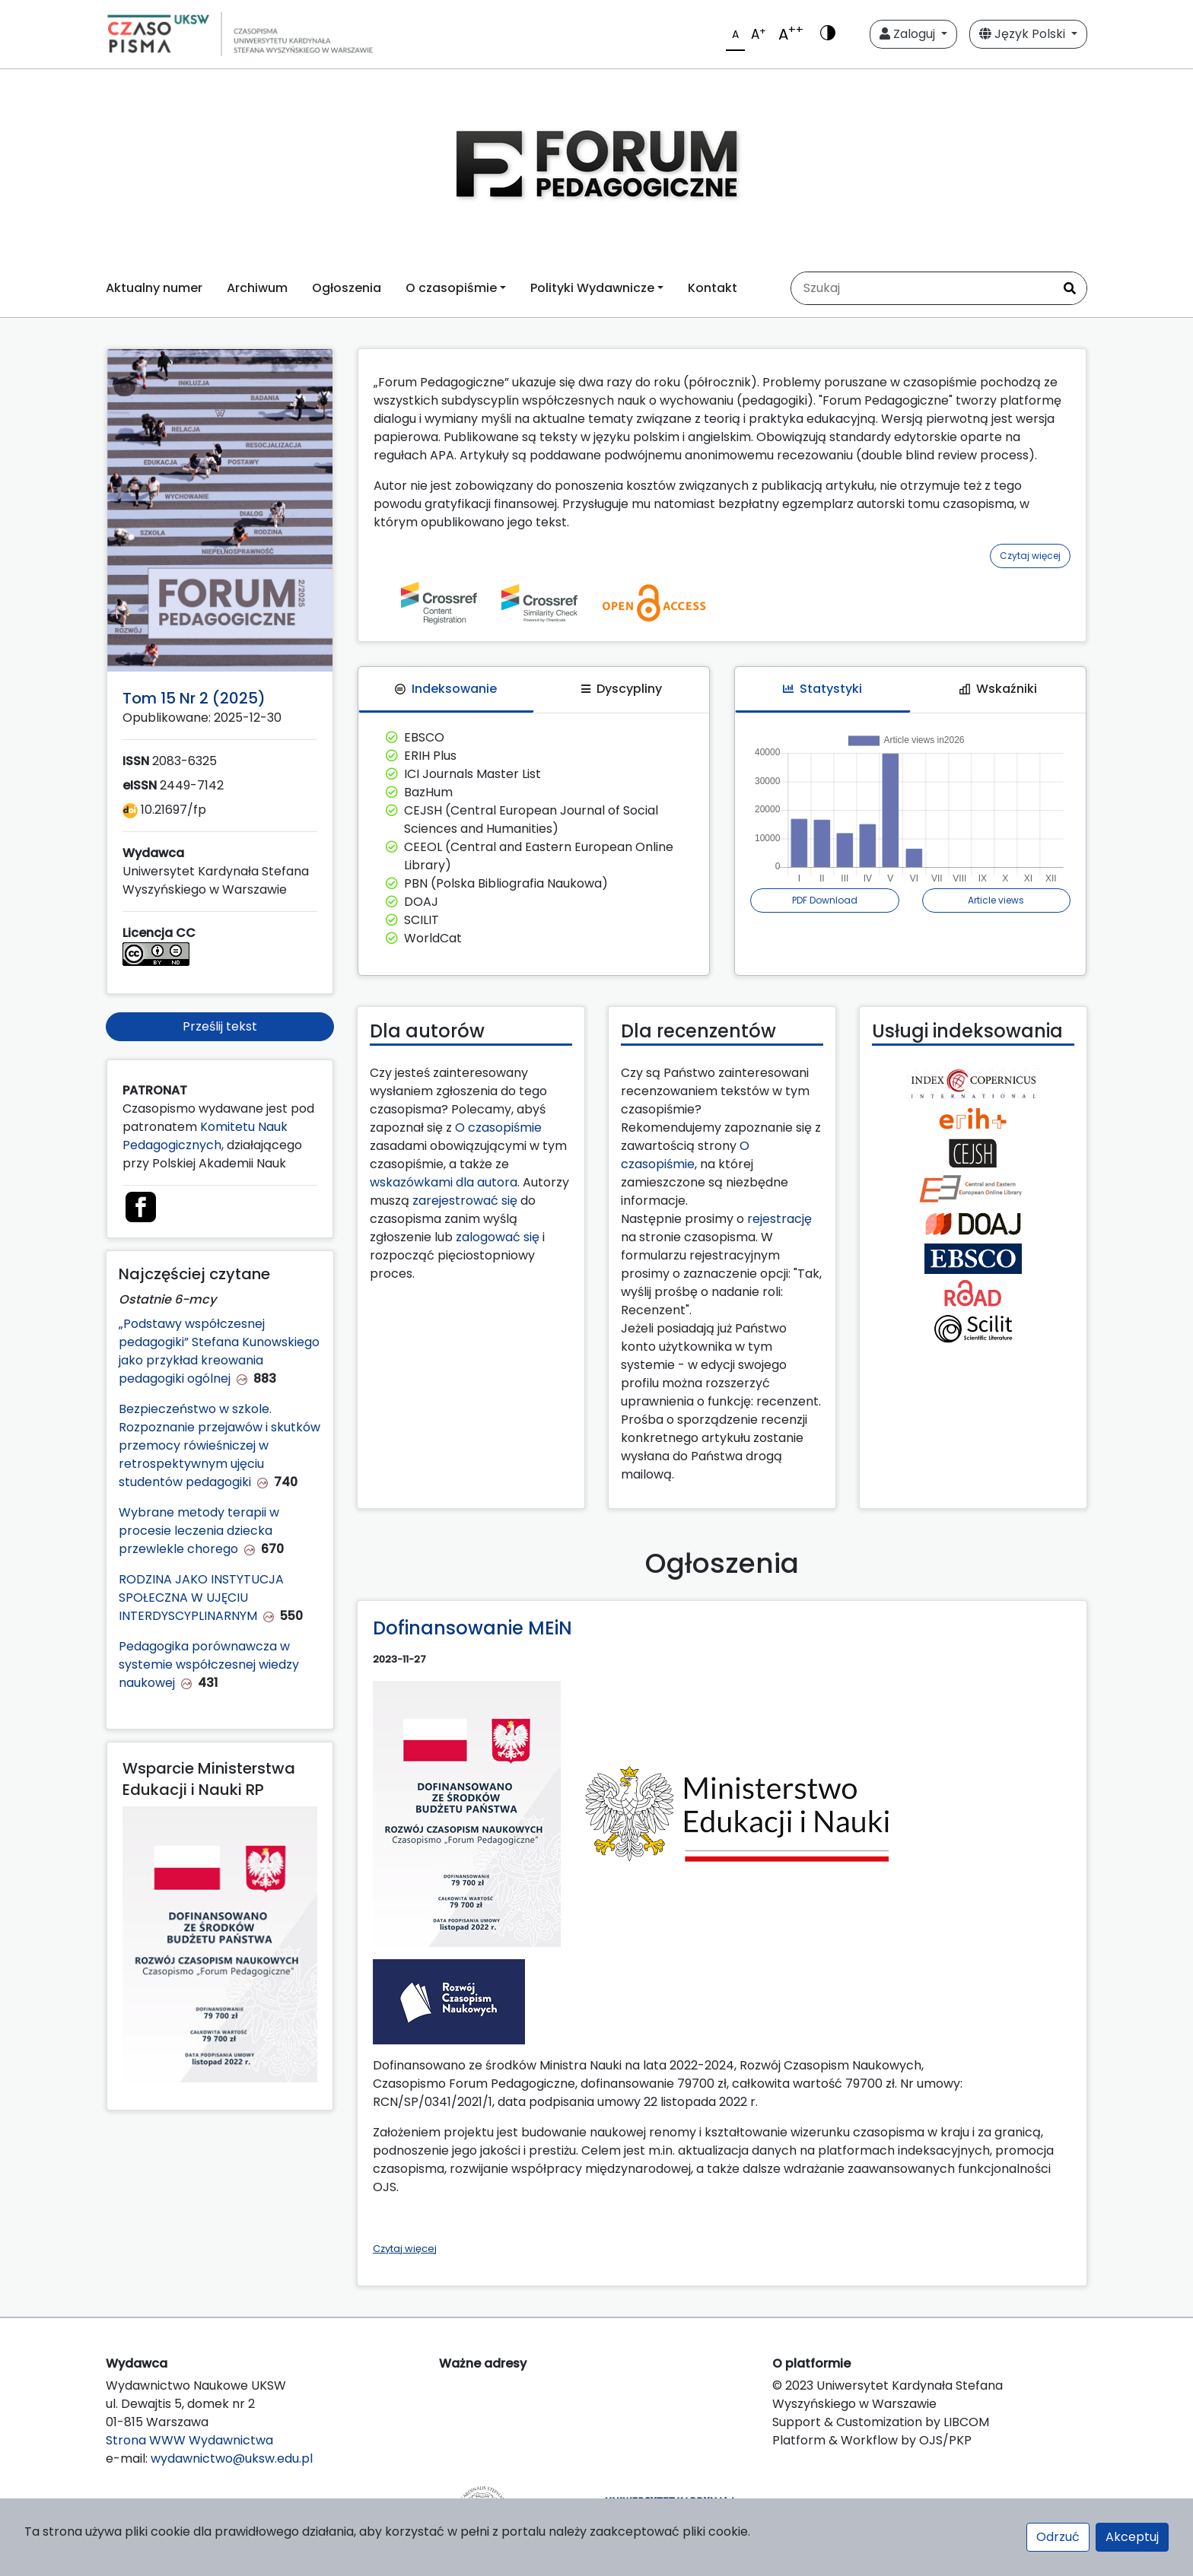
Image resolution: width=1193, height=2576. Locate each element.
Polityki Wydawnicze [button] (592, 288)
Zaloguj (909, 34)
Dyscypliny (621, 688)
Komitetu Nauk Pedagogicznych (205, 1136)
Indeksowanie (446, 688)
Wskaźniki (998, 688)
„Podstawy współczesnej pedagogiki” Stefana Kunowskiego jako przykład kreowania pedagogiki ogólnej (219, 1351)
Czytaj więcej (1030, 555)
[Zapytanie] (922, 288)
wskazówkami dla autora (443, 1182)
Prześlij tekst (220, 1026)
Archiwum (257, 288)
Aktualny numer (154, 288)
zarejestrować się (464, 1200)
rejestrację (779, 1219)
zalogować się (497, 1237)
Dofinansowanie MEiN (472, 1628)
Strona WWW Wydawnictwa (189, 2440)
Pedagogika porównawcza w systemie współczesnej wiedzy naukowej (209, 1664)
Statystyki (822, 688)
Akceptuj (1132, 2537)
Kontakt (712, 288)
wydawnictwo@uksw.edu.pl (232, 2458)
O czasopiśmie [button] (451, 288)
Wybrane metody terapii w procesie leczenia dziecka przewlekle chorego (199, 1531)
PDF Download (824, 900)
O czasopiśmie (498, 1127)
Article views (996, 900)
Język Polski (1023, 34)
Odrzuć (1058, 2537)
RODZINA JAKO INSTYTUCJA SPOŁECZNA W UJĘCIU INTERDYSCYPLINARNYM (201, 1598)
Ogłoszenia (346, 288)
